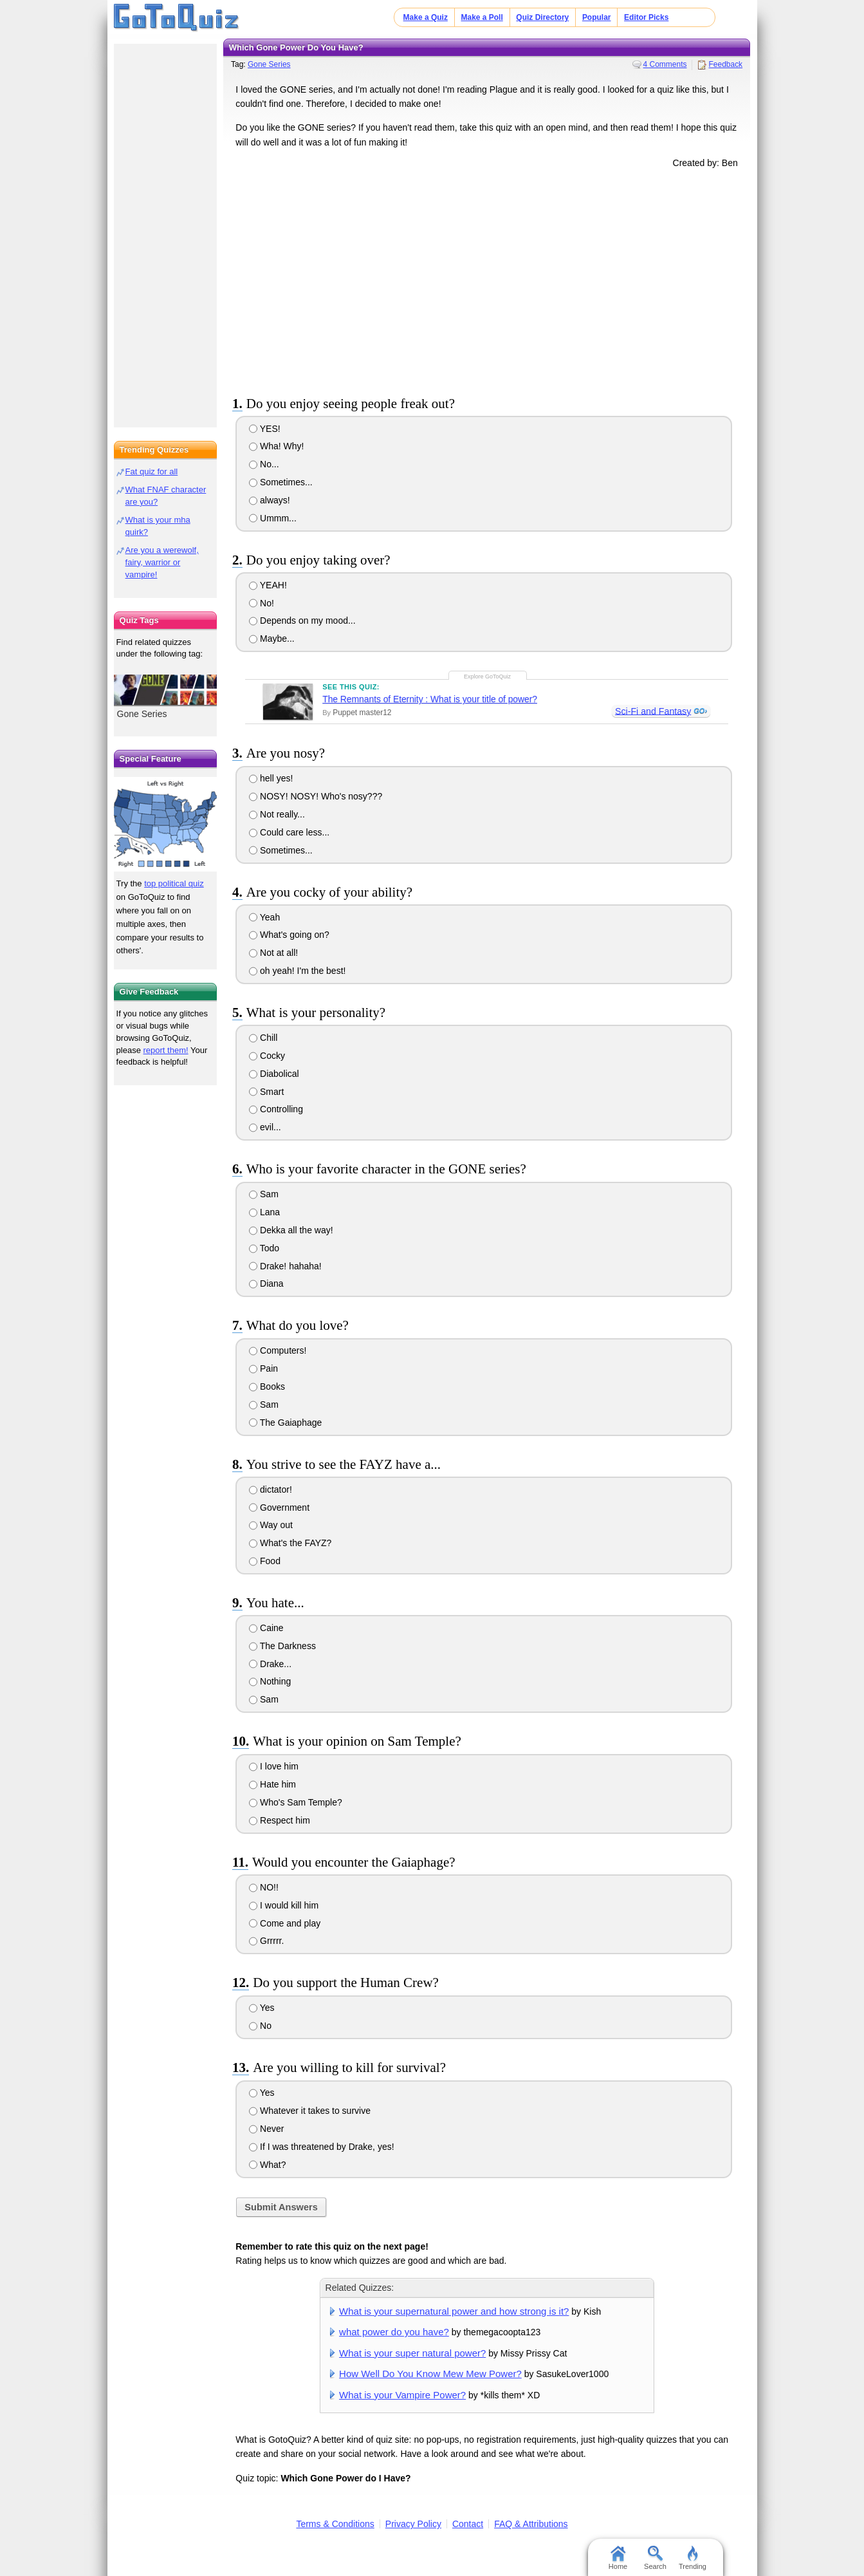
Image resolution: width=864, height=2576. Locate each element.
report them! (165, 1050)
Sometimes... (281, 482)
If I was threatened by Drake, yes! (321, 2147)
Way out (271, 1525)
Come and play (284, 1923)
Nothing (270, 1681)
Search (655, 2558)
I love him (274, 1766)
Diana (266, 1283)
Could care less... (289, 832)
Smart (266, 1092)
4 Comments (665, 64)
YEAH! (268, 585)
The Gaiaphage (285, 1422)
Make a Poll (481, 17)
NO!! (264, 1887)
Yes (261, 2007)
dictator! (270, 1489)
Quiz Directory (542, 17)
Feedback (725, 64)
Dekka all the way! (291, 1230)
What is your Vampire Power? (402, 2394)
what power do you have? (394, 2331)
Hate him (272, 1784)
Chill (263, 1037)
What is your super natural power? (412, 2352)
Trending (692, 2558)
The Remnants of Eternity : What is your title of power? (429, 699)
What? (267, 2165)
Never (266, 2128)
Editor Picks (646, 17)
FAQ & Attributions (530, 2524)
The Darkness (282, 1646)
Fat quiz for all (151, 471)
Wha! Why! (276, 446)
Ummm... (273, 518)
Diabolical (274, 1074)
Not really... (277, 814)
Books (267, 1386)
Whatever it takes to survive (310, 2110)
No (260, 2026)
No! (261, 603)
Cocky (267, 1055)
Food (264, 1561)
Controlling (276, 1109)
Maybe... (272, 638)
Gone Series (269, 64)
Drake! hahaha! (285, 1266)
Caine (266, 1628)
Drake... (270, 1664)
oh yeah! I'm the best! (297, 971)
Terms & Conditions (335, 2524)
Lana (264, 1212)
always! (269, 500)
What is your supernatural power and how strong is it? (454, 2311)
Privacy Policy (413, 2524)
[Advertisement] (487, 279)
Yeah (264, 917)
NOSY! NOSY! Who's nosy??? (315, 796)
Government (279, 1507)
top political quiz (174, 883)
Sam (264, 1194)
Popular (596, 17)
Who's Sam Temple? (295, 1802)
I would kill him (283, 1905)
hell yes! (271, 778)
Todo (264, 1248)
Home (618, 2558)
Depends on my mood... (302, 620)
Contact (467, 2524)
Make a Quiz (425, 17)
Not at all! (273, 952)
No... (264, 464)
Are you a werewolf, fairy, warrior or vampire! (162, 562)
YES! (264, 429)
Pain (263, 1368)
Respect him (279, 1820)
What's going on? (289, 934)
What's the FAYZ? (290, 1543)
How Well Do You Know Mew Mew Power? (430, 2373)
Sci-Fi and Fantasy (652, 711)
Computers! (277, 1350)
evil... (265, 1127)
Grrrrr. (266, 1941)
